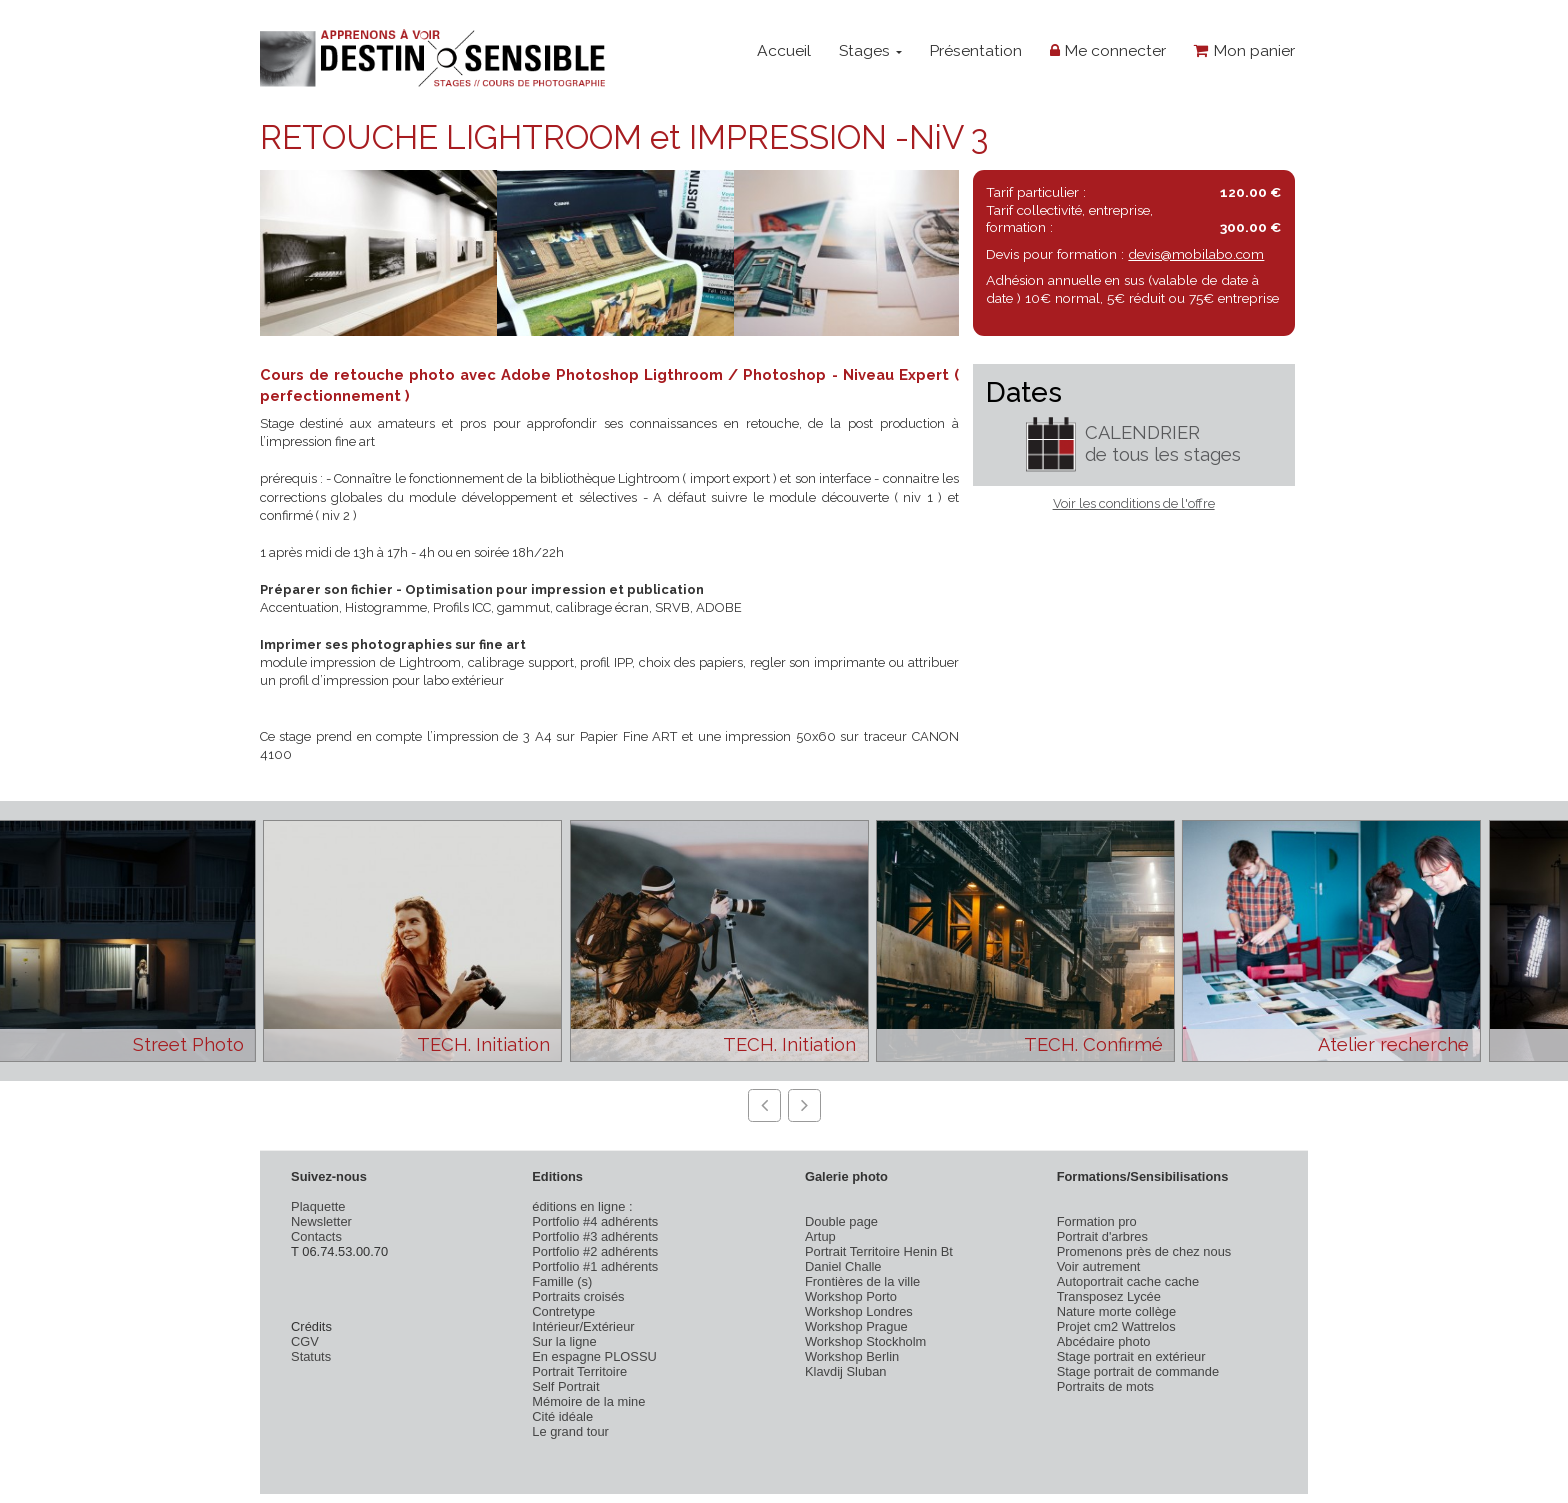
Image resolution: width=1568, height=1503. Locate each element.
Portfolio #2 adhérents (595, 1251)
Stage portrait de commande (1138, 1371)
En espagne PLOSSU (594, 1356)
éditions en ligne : (582, 1206)
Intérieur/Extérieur (583, 1326)
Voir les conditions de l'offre (1134, 503)
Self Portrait (565, 1386)
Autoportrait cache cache (1128, 1281)
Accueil (784, 50)
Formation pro (1097, 1221)
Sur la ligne (564, 1341)
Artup (820, 1236)
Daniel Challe (843, 1266)
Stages (870, 50)
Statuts (311, 1356)
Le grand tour (570, 1431)
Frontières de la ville (862, 1281)
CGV (305, 1341)
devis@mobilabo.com (1196, 254)
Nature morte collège (1117, 1311)
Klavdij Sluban (846, 1371)
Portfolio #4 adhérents (595, 1221)
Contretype (563, 1311)
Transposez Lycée (1109, 1296)
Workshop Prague (856, 1326)
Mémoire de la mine (588, 1401)
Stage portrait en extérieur (1131, 1356)
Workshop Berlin (852, 1356)
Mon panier (1244, 50)
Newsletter (321, 1221)
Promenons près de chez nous (1144, 1251)
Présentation (975, 50)
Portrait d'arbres (1102, 1236)
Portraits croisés (578, 1296)
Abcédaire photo (1104, 1341)
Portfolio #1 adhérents (595, 1266)
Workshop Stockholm (865, 1341)
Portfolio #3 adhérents (595, 1236)
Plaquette (318, 1206)
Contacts (316, 1236)
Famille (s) (562, 1281)
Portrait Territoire (579, 1371)
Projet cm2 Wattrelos (1116, 1326)
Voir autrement (1099, 1266)
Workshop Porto (851, 1296)
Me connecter (1108, 50)
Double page (841, 1221)
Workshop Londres (859, 1311)
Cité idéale (562, 1416)
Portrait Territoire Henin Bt (879, 1251)
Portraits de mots (1105, 1386)
